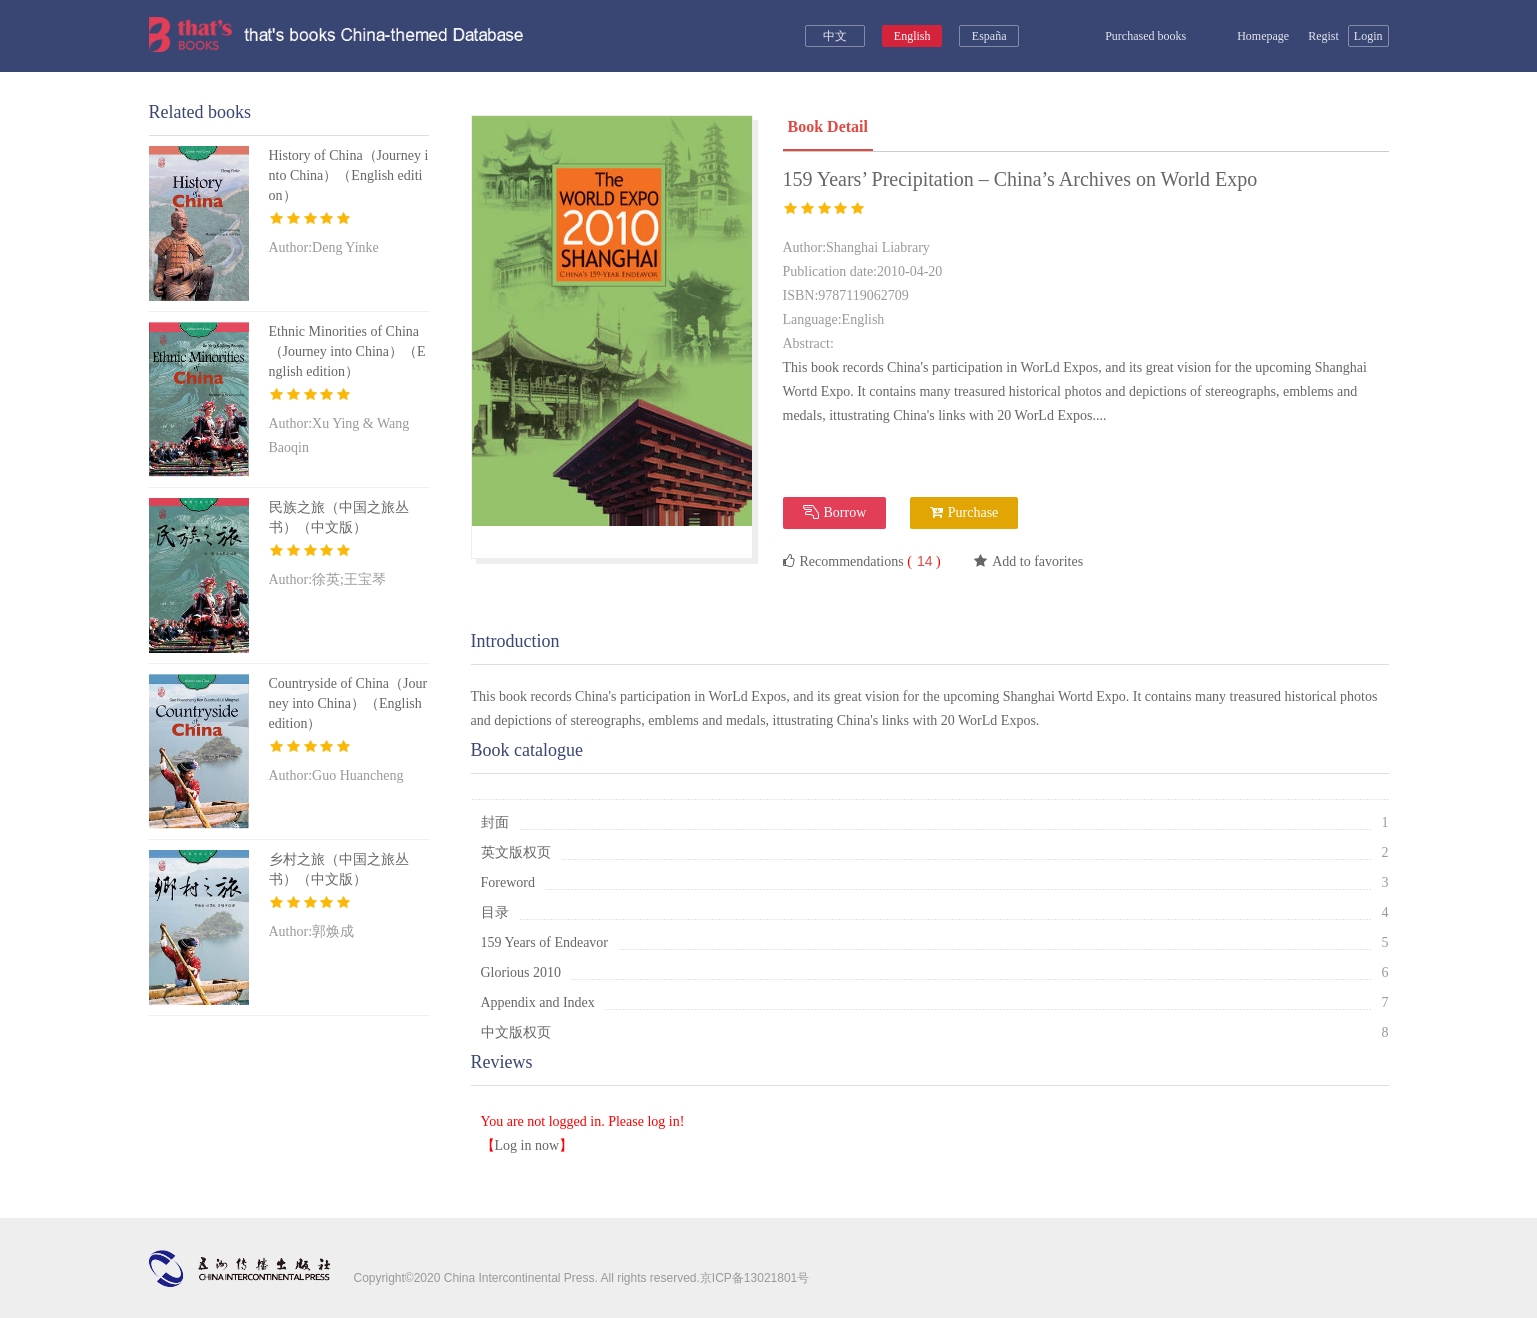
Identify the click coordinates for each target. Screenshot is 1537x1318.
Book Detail (828, 126)
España (989, 36)
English (912, 36)
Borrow (835, 512)
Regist (1323, 36)
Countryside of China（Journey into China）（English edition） (348, 703)
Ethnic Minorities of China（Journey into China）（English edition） (347, 351)
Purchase (964, 512)
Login (1368, 36)
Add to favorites (1028, 561)
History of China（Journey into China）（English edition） (349, 175)
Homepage (1252, 36)
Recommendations (862, 561)
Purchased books (1131, 36)
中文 (835, 36)
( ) (922, 561)
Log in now (527, 1145)
